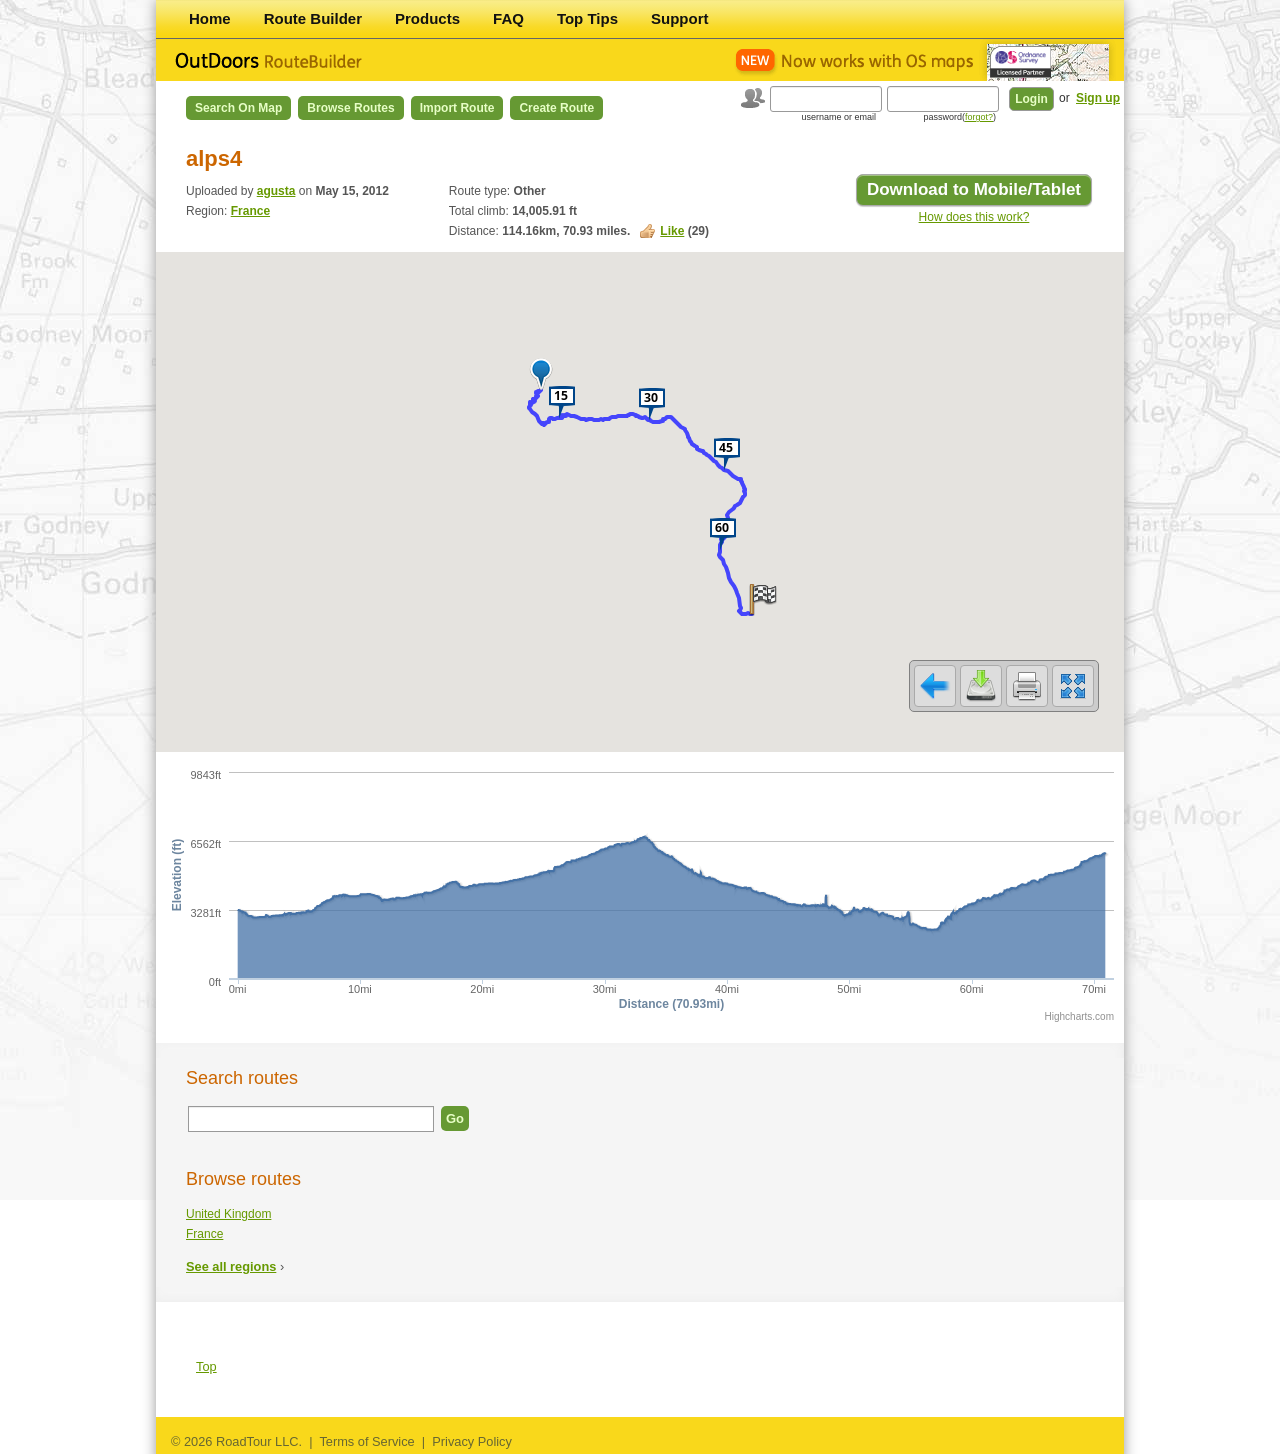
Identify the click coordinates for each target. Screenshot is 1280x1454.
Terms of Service (366, 1441)
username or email (838, 117)
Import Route (457, 108)
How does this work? (974, 217)
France (250, 211)
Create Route (556, 108)
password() (959, 117)
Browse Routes (350, 108)
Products (427, 18)
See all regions (231, 1266)
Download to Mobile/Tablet (974, 189)
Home (210, 18)
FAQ (508, 18)
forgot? (979, 117)
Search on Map (238, 108)
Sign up (1098, 98)
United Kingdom (228, 1214)
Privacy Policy (472, 1441)
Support (680, 18)
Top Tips (587, 18)
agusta (276, 191)
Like (672, 231)
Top (206, 1366)
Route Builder (313, 18)
